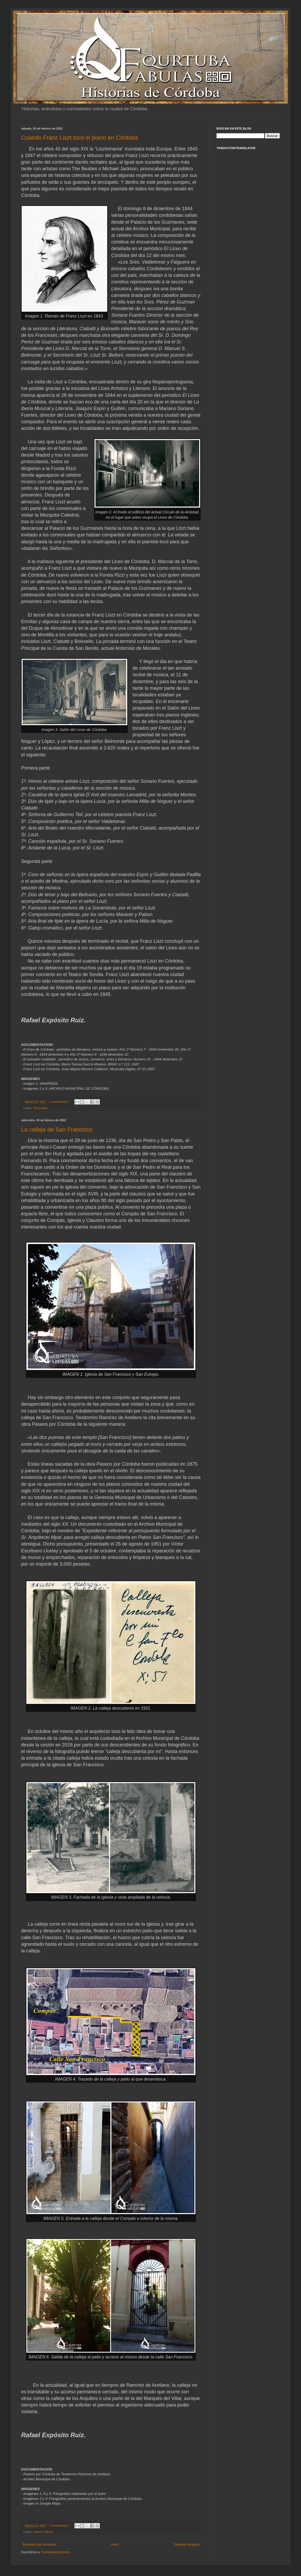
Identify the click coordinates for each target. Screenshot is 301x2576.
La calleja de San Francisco (56, 1129)
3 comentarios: (59, 2525)
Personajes (40, 1108)
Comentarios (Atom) (55, 2552)
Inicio (115, 2544)
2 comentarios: (59, 1101)
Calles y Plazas (43, 2531)
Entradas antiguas (186, 2544)
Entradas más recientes (39, 2544)
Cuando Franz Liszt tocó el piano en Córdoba (79, 137)
